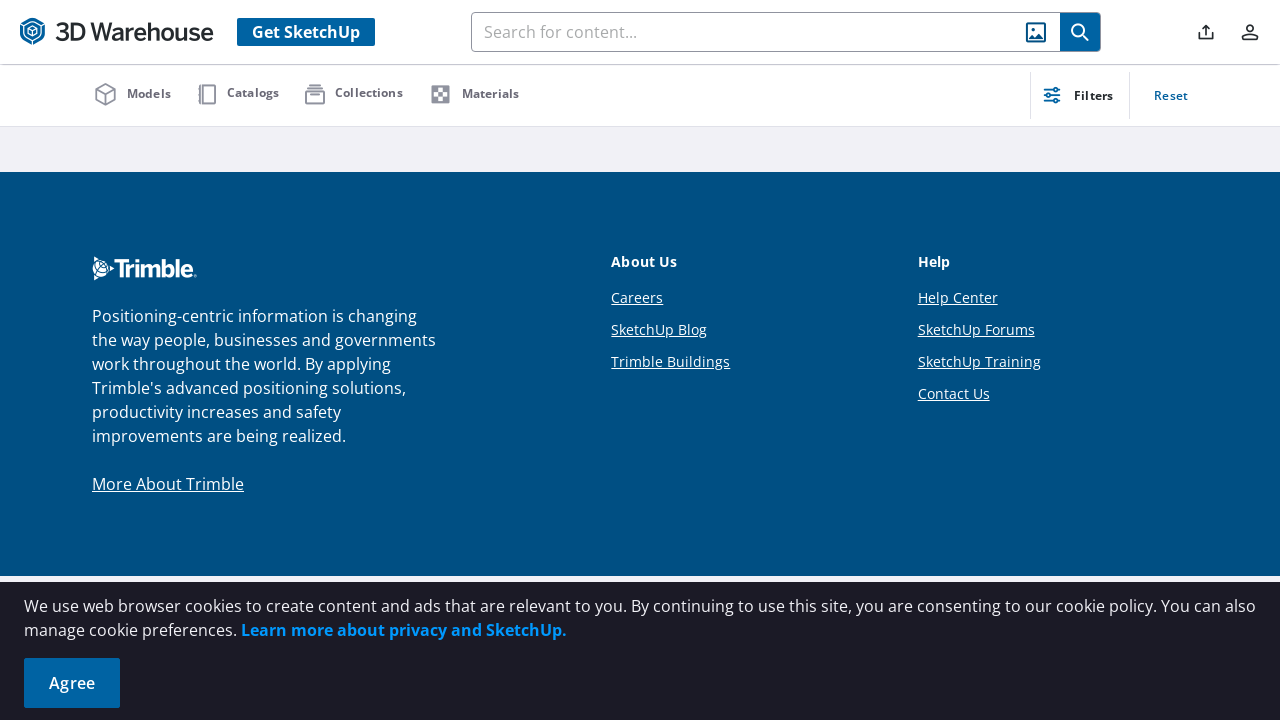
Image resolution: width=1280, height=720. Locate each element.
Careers (637, 297)
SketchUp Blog (659, 329)
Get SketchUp (306, 32)
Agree (72, 683)
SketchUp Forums (976, 329)
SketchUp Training (979, 361)
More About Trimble (168, 484)
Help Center (958, 297)
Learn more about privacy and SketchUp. (404, 630)
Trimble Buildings (670, 361)
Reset (1171, 95)
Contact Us (954, 393)
